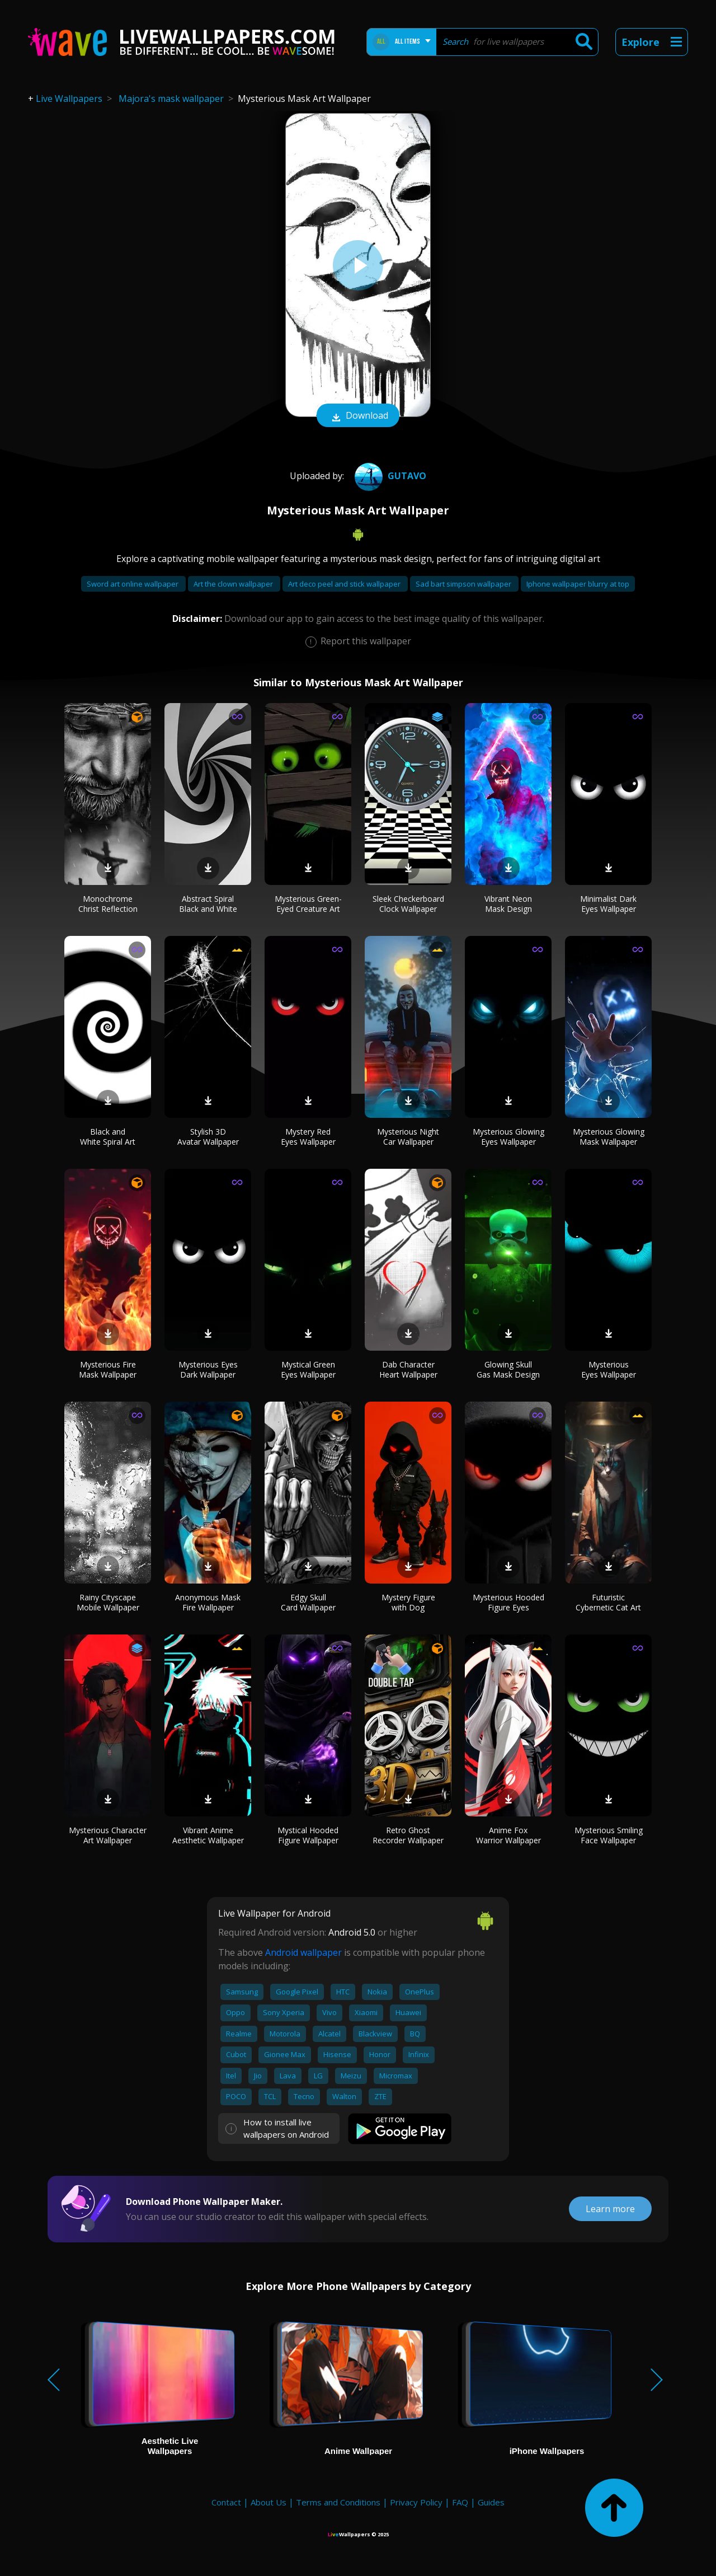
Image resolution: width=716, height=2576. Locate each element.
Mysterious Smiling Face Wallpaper (608, 1835)
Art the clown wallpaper (234, 584)
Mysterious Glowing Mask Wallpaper (608, 1136)
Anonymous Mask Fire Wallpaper (208, 1602)
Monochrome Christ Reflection (108, 903)
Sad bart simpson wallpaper (464, 584)
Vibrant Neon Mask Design (508, 903)
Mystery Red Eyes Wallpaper (308, 1136)
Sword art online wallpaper (133, 584)
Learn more (610, 2209)
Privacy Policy (416, 2502)
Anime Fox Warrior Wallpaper (508, 1835)
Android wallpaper (303, 1952)
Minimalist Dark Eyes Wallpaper (608, 903)
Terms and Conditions (338, 2502)
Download (358, 416)
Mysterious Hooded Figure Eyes (508, 1602)
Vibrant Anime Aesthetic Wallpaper (208, 1835)
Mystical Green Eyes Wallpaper (308, 1369)
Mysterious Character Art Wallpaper (108, 1835)
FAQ (460, 2502)
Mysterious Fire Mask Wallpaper (107, 1369)
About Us (268, 2502)
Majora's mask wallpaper (171, 98)
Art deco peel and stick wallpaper (345, 584)
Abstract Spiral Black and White (208, 903)
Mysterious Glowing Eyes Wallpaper (508, 1136)
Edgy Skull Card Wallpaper (308, 1602)
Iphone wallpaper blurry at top (577, 584)
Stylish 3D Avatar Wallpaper (208, 1136)
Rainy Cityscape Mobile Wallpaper (108, 1602)
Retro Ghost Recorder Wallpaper (408, 1835)
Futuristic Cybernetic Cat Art (608, 1602)
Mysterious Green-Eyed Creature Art (308, 903)
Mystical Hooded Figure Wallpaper (307, 1835)
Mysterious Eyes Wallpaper (608, 1369)
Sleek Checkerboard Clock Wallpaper (408, 903)
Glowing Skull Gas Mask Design (508, 1369)
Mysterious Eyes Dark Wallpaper (208, 1369)
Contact (226, 2502)
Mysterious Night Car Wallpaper (408, 1136)
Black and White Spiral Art (107, 1136)
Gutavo (389, 476)
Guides (491, 2502)
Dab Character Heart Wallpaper (408, 1369)
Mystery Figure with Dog (408, 1602)
